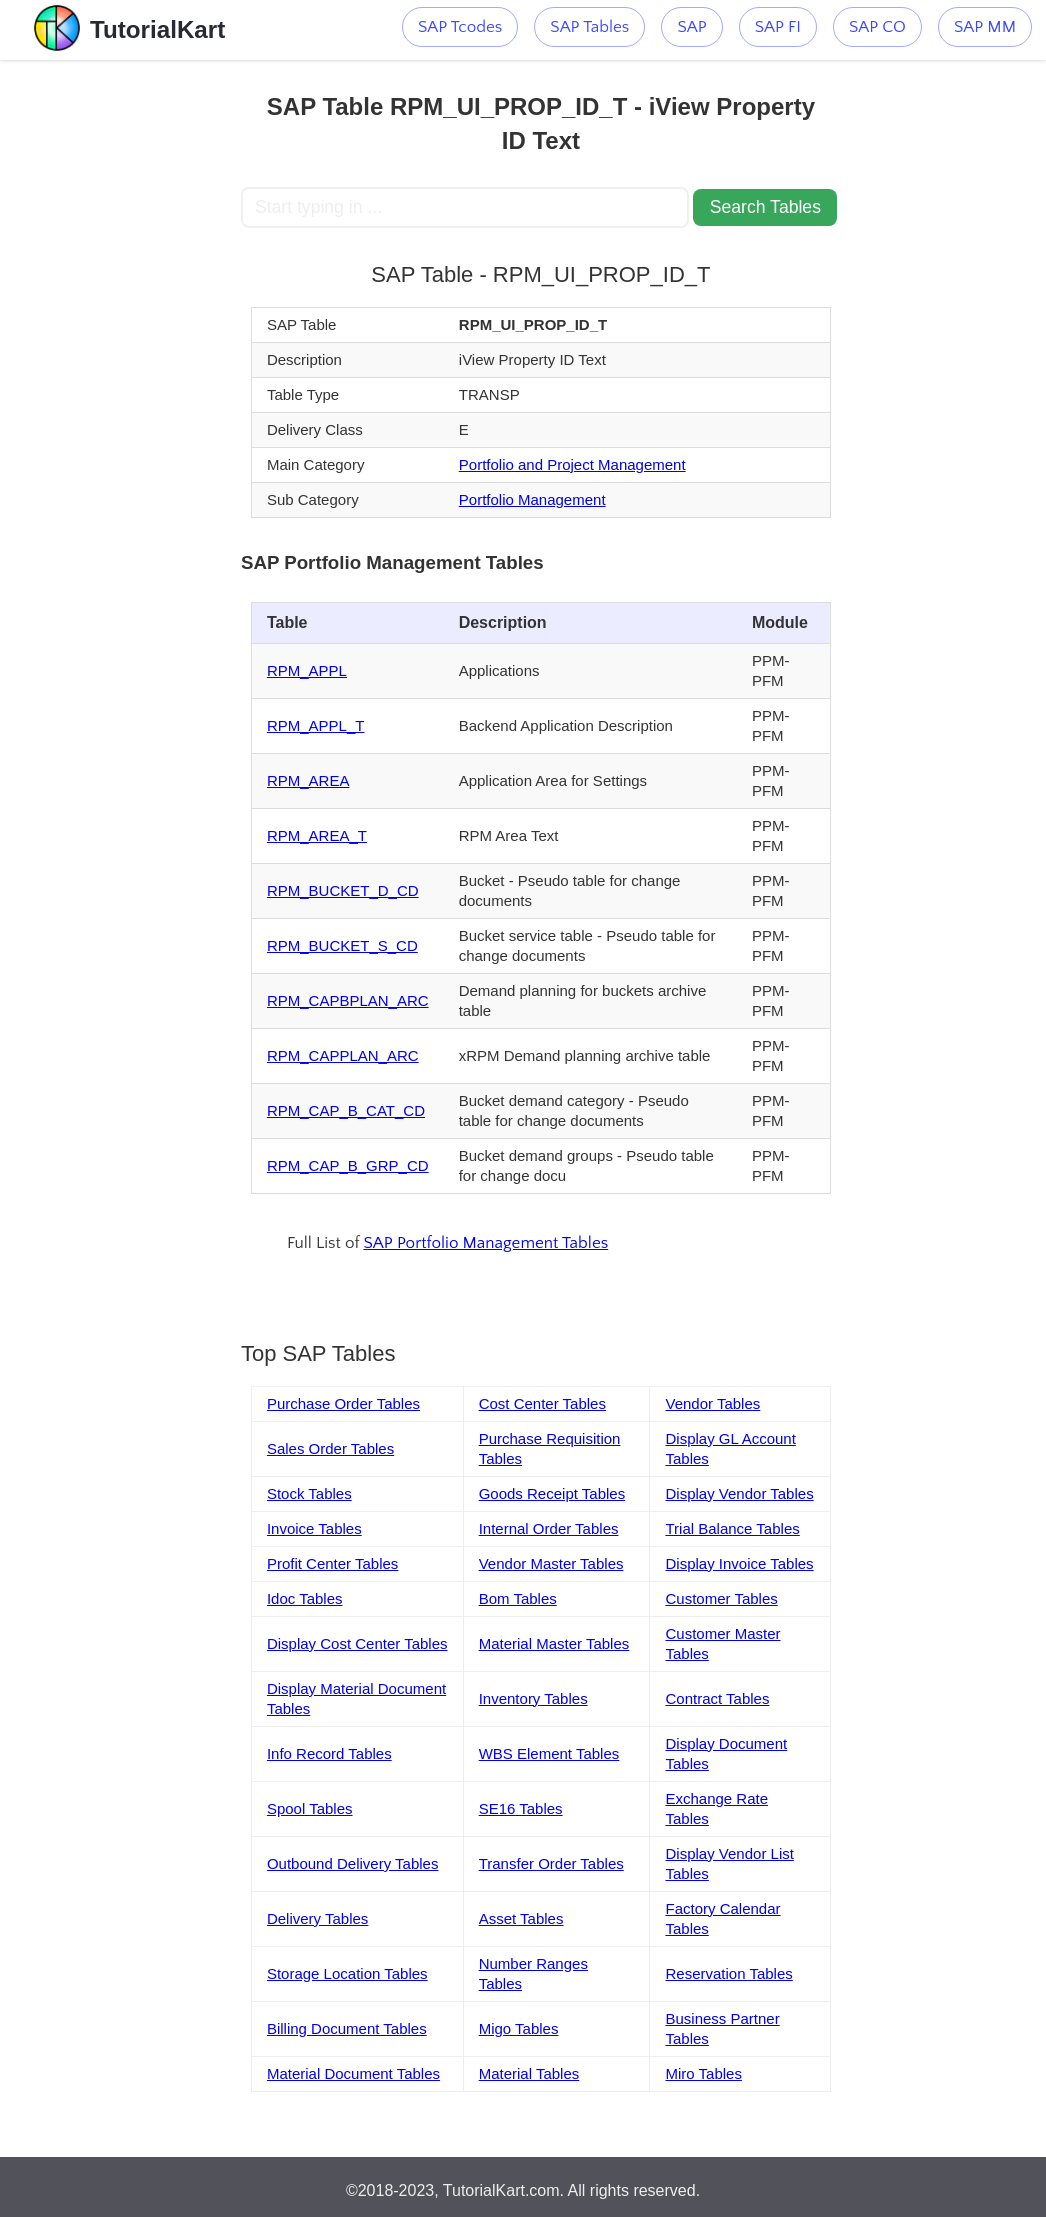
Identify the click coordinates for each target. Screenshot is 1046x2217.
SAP (691, 27)
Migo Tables (519, 2028)
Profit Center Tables (332, 1563)
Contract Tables (717, 1698)
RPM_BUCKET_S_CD (342, 945)
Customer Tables (721, 1598)
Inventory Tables (533, 1698)
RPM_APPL (307, 670)
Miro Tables (703, 2073)
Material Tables (529, 2073)
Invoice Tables (314, 1528)
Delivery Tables (317, 1918)
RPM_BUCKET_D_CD (343, 890)
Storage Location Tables (347, 1973)
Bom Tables (518, 1598)
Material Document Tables (353, 2073)
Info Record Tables (329, 1753)
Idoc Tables (305, 1598)
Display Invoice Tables (739, 1563)
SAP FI (778, 27)
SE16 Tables (521, 1808)
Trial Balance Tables (732, 1528)
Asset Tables (521, 1918)
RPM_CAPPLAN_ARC (343, 1055)
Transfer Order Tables (551, 1863)
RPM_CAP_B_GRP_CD (348, 1165)
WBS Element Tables (549, 1753)
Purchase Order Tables (343, 1403)
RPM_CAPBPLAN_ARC (348, 1000)
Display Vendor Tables (739, 1493)
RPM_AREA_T (317, 835)
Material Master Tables (554, 1643)
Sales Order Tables (330, 1448)
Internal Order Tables (549, 1528)
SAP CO (877, 27)
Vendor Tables (712, 1403)
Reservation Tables (728, 1973)
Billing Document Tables (347, 2028)
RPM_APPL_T (316, 725)
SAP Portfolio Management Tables (485, 1243)
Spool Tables (310, 1808)
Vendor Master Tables (551, 1563)
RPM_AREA (308, 780)
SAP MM (985, 27)
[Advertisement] (120, 360)
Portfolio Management (532, 499)
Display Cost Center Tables (357, 1643)
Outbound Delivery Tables (353, 1863)
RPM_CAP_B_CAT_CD (346, 1110)
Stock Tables (309, 1493)
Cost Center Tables (542, 1403)
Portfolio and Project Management (572, 464)
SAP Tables (589, 27)
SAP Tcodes (460, 27)
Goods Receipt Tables (552, 1493)
